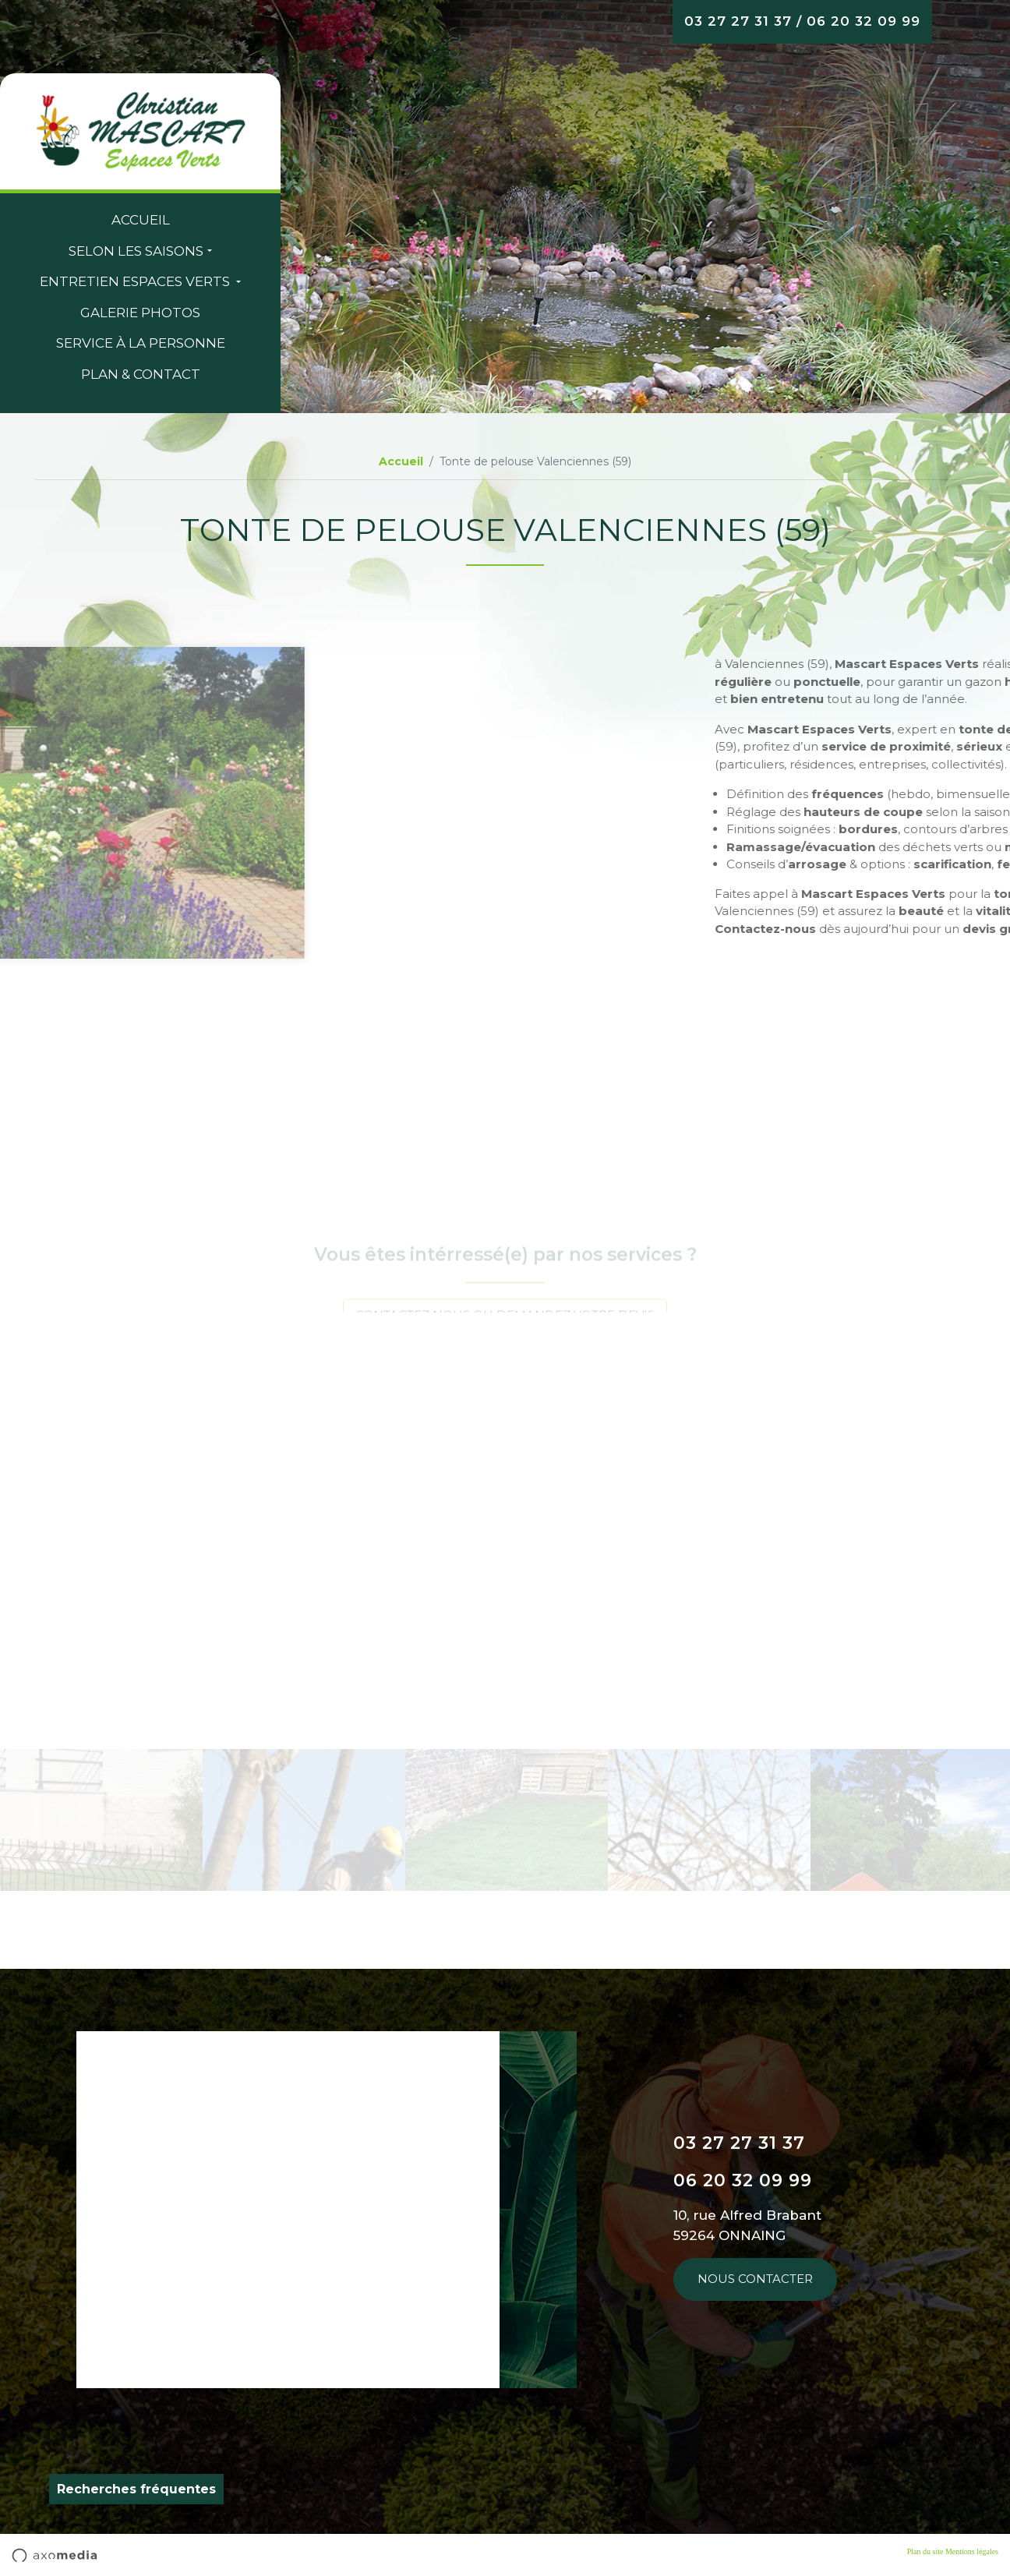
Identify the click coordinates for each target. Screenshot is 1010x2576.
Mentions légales (971, 2551)
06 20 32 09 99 (863, 21)
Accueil (140, 220)
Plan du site (925, 2551)
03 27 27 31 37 (738, 21)
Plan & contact (140, 374)
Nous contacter (755, 2278)
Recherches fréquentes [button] (136, 2489)
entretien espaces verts (136, 281)
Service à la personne (140, 343)
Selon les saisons (136, 251)
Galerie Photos (140, 312)
